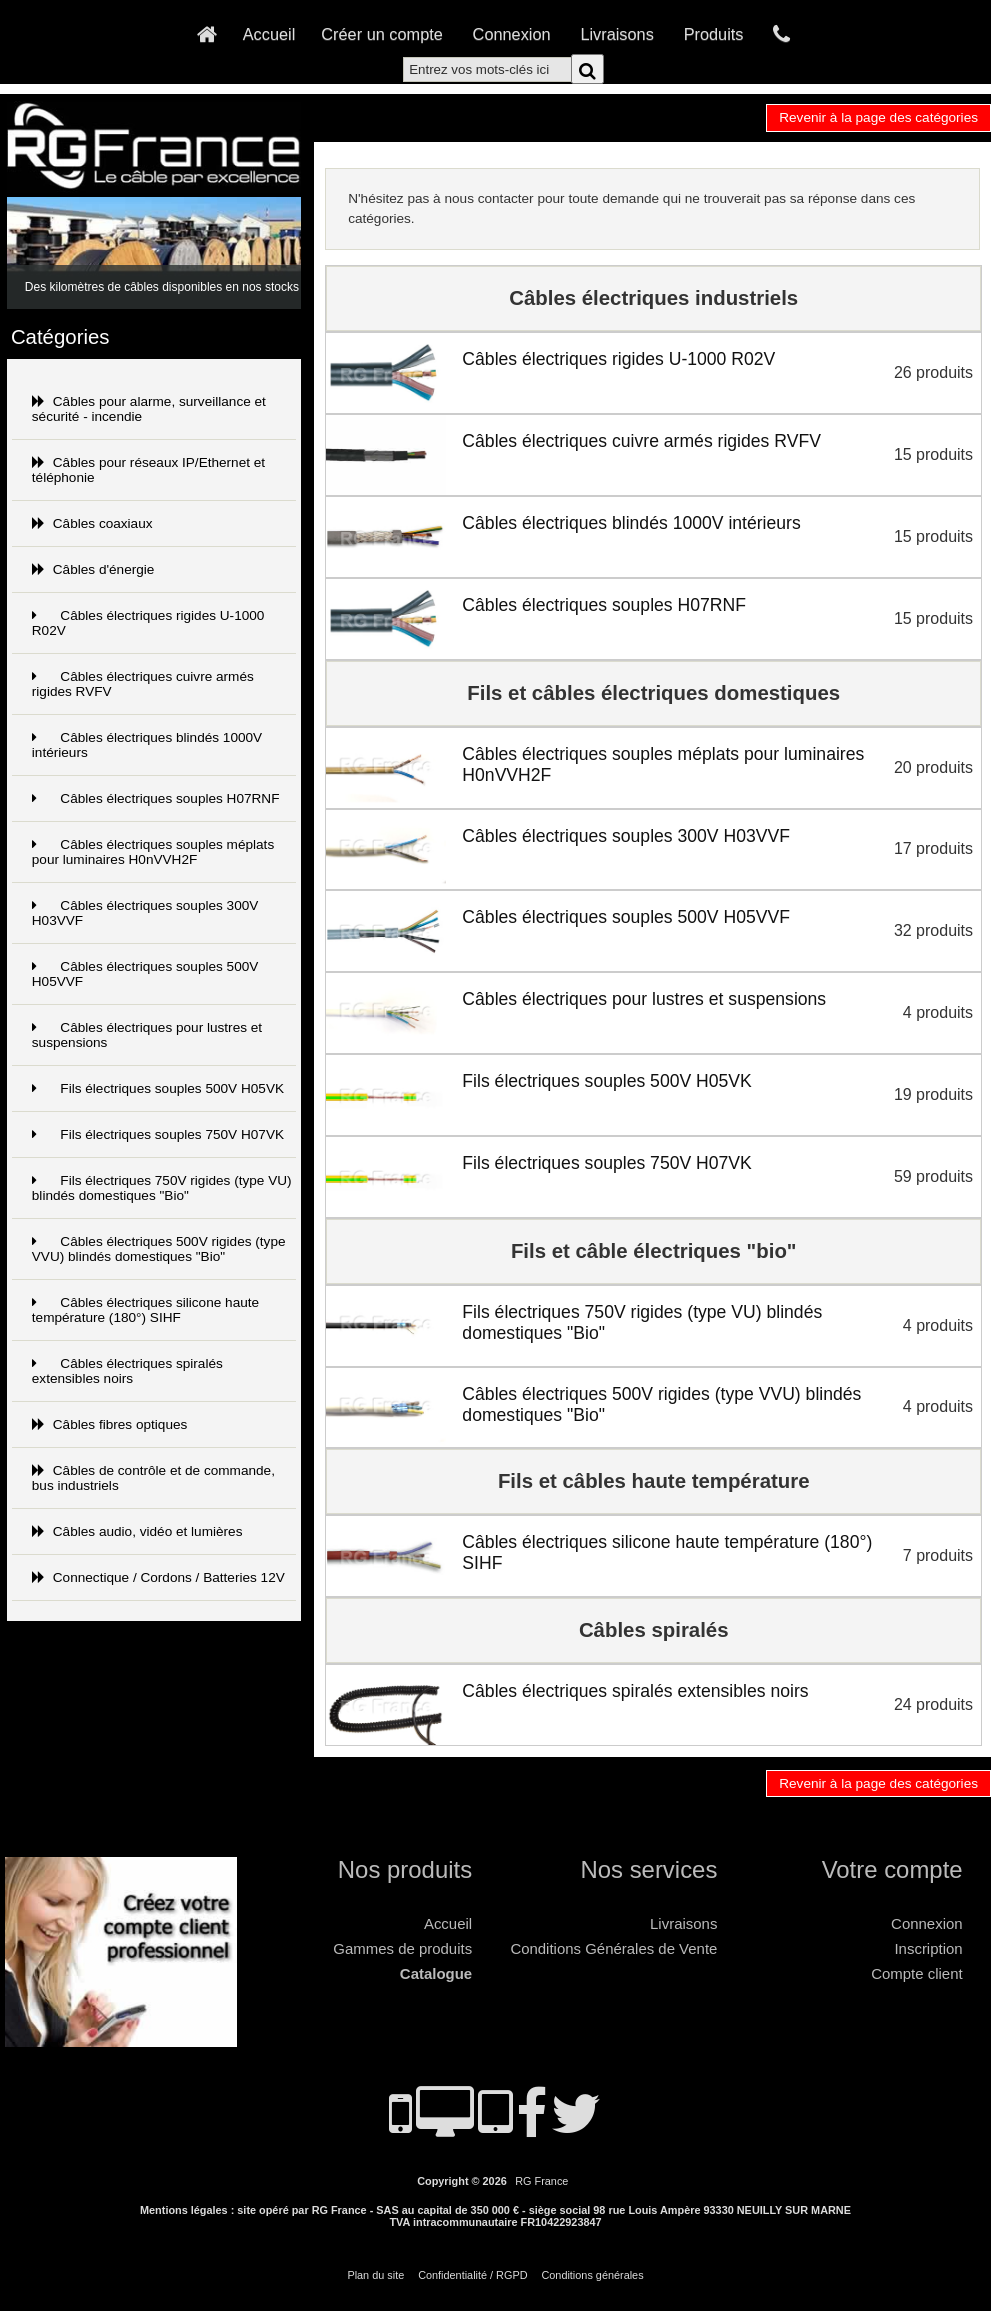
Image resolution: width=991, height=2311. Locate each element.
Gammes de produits (402, 1948)
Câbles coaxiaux (92, 523)
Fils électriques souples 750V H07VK (158, 1134)
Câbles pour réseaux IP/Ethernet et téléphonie (148, 470)
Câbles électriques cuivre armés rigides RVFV (143, 684)
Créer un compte (382, 34)
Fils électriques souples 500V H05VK (158, 1088)
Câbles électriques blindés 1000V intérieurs (147, 745)
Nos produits (405, 1869)
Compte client (916, 1973)
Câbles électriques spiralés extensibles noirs (127, 1371)
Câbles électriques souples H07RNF (156, 798)
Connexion (512, 34)
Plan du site (375, 2275)
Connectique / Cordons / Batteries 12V (158, 1577)
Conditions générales (592, 2275)
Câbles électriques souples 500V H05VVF (145, 974)
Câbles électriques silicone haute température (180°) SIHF (145, 1310)
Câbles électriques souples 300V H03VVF (145, 913)
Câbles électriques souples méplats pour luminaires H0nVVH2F (153, 852)
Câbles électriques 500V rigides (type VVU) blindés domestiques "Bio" (159, 1249)
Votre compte (892, 1869)
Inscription (928, 1948)
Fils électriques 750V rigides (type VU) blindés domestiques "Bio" (162, 1188)
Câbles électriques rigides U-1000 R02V (148, 623)
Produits (714, 34)
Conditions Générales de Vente (613, 1948)
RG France (541, 2181)
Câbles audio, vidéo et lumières (137, 1531)
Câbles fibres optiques (110, 1424)
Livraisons (616, 34)
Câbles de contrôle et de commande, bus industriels (153, 1478)
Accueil (269, 34)
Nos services (648, 1869)
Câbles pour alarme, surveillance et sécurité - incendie (149, 409)
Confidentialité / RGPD (472, 2275)
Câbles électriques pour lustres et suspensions (147, 1035)
